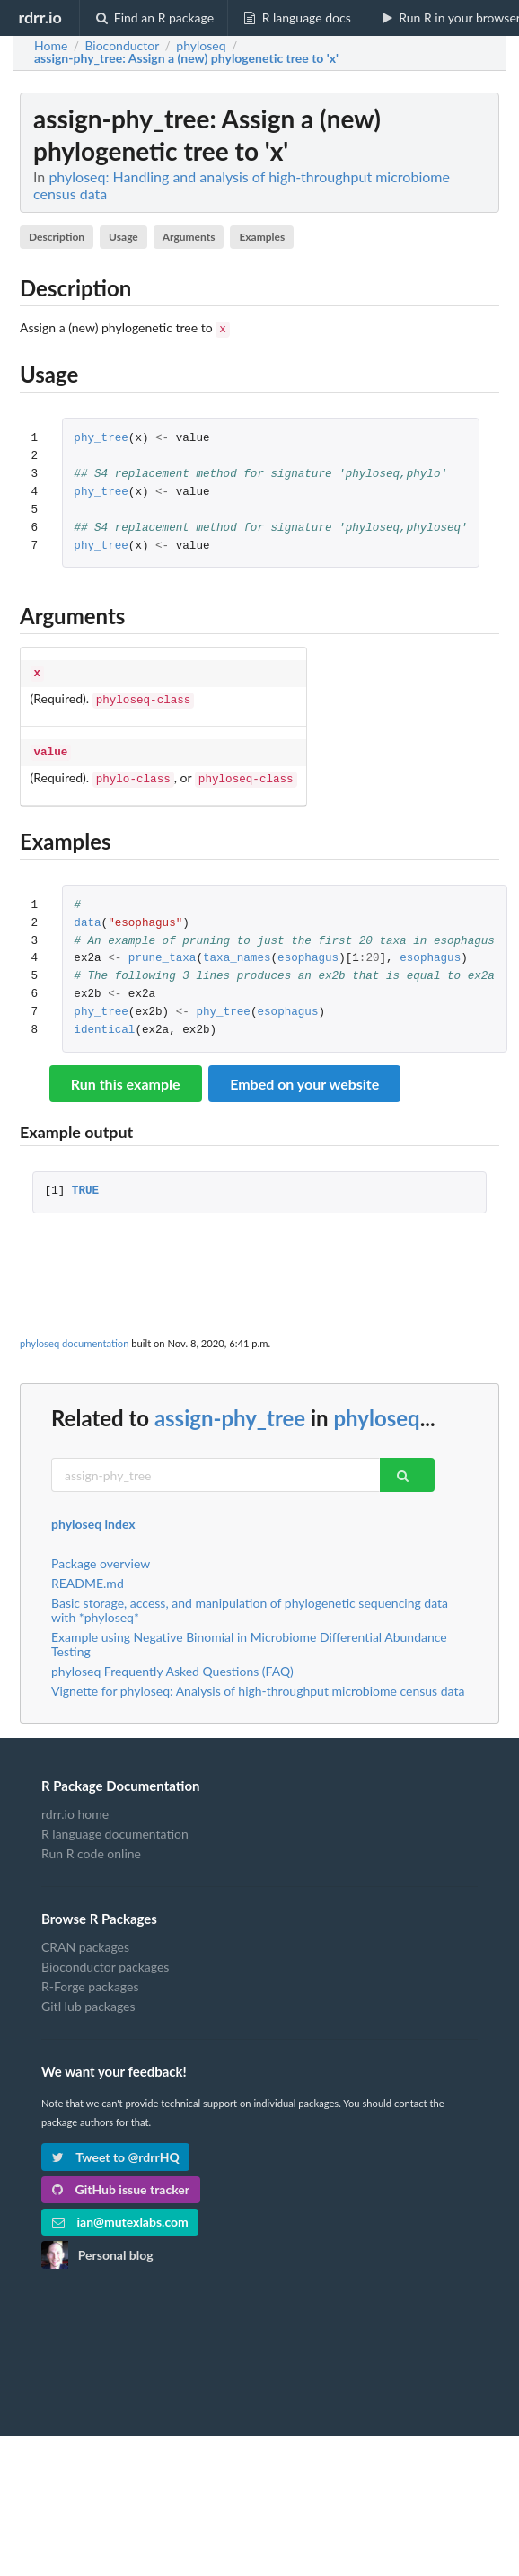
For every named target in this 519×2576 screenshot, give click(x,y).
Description (56, 236)
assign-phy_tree (229, 1409)
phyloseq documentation (74, 1334)
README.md (87, 1574)
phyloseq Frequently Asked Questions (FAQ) (172, 1662)
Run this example (125, 1074)
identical (104, 1021)
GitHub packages (88, 1997)
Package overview (100, 1555)
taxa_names (237, 949)
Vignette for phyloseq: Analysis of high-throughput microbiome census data (257, 1681)
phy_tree (101, 437)
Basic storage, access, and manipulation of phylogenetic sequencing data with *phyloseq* (249, 1601)
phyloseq (376, 1409)
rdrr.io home (75, 1805)
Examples (262, 236)
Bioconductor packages (105, 1957)
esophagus (308, 949)
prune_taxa (162, 949)
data (87, 914)
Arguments (189, 236)
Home (50, 46)
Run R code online (91, 1844)
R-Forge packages (89, 1977)
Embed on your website (304, 1074)
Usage (123, 236)
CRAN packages (85, 1938)
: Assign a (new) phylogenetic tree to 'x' (186, 58)
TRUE (85, 1182)
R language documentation (115, 1824)
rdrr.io (39, 17)
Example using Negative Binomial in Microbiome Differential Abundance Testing (249, 1635)
